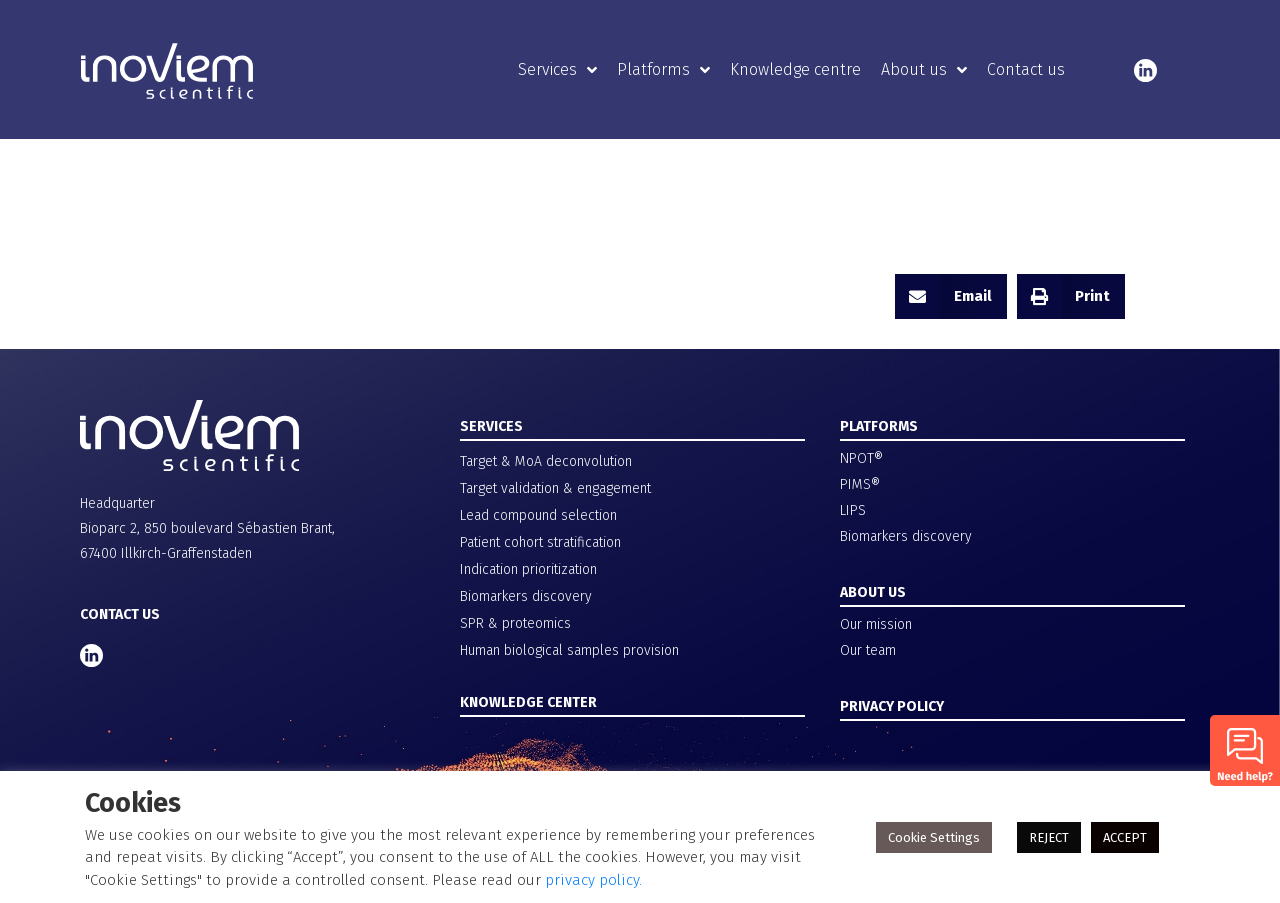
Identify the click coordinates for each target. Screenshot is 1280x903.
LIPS (853, 510)
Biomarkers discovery (906, 536)
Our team (868, 650)
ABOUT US (873, 592)
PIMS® (860, 484)
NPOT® (861, 458)
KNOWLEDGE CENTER (528, 702)
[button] (951, 296)
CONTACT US (120, 614)
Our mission (876, 624)
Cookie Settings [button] (934, 837)
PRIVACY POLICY (892, 706)
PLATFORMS (879, 426)
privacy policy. (593, 880)
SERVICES (491, 426)
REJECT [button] (1049, 837)
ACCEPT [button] (1125, 837)
